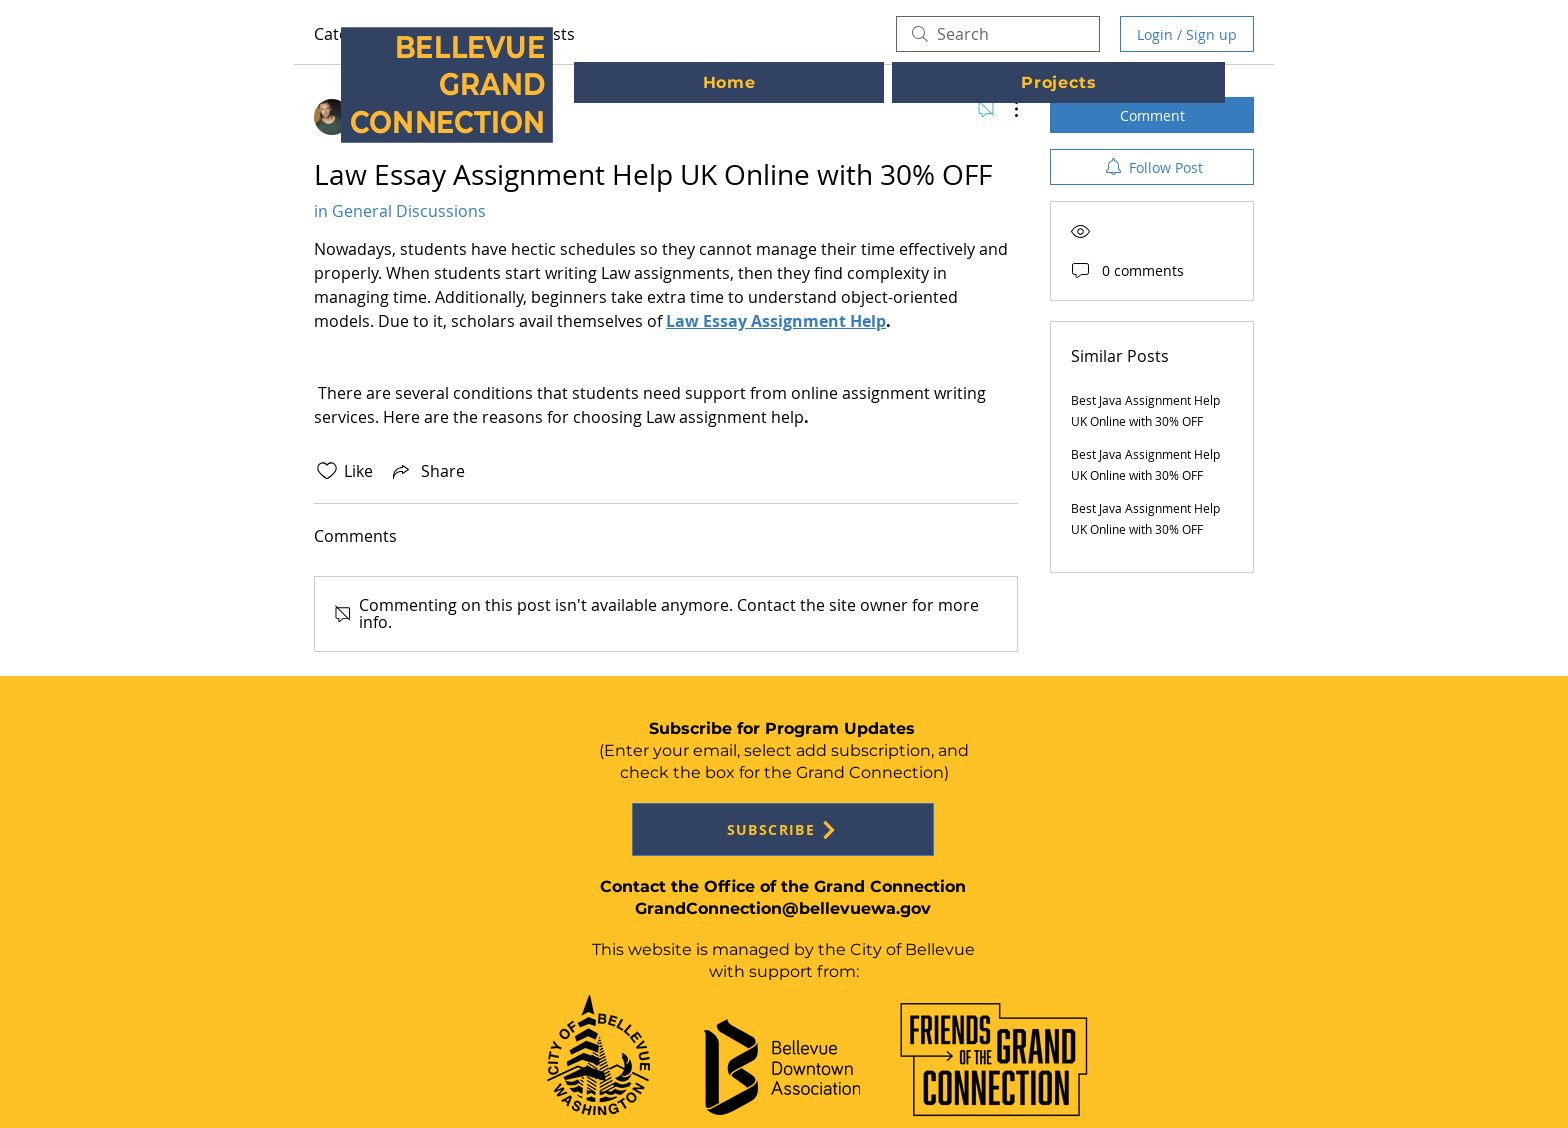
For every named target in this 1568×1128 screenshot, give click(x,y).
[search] (998, 34)
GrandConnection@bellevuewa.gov (783, 908)
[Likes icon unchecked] (327, 471)
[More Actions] (1006, 109)
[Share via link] (427, 471)
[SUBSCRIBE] (783, 829)
